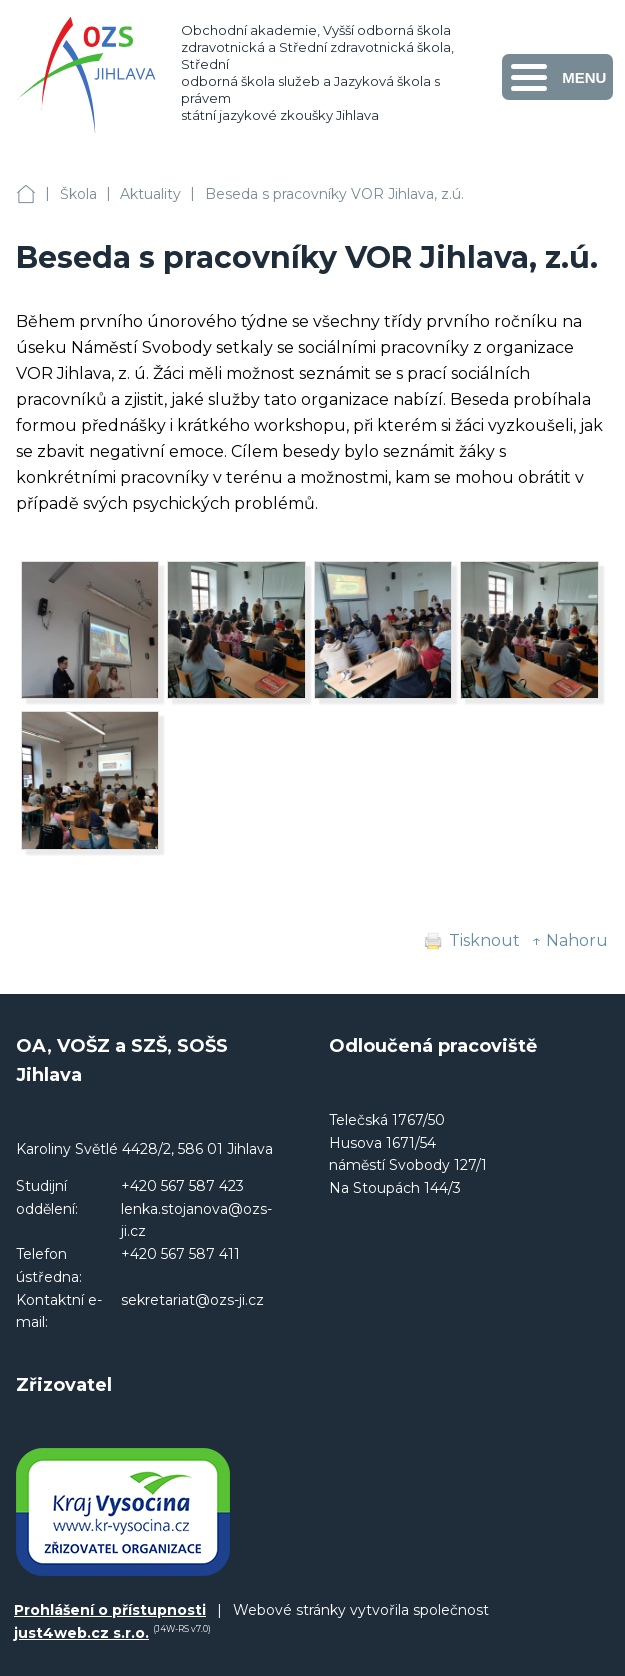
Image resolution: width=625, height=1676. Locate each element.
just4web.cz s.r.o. (81, 1633)
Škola (78, 194)
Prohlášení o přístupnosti (110, 1610)
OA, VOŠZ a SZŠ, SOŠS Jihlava (26, 194)
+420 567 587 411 (180, 1254)
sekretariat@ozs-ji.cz (192, 1300)
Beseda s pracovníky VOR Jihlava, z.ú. (334, 194)
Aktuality (150, 194)
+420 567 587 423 (182, 1186)
